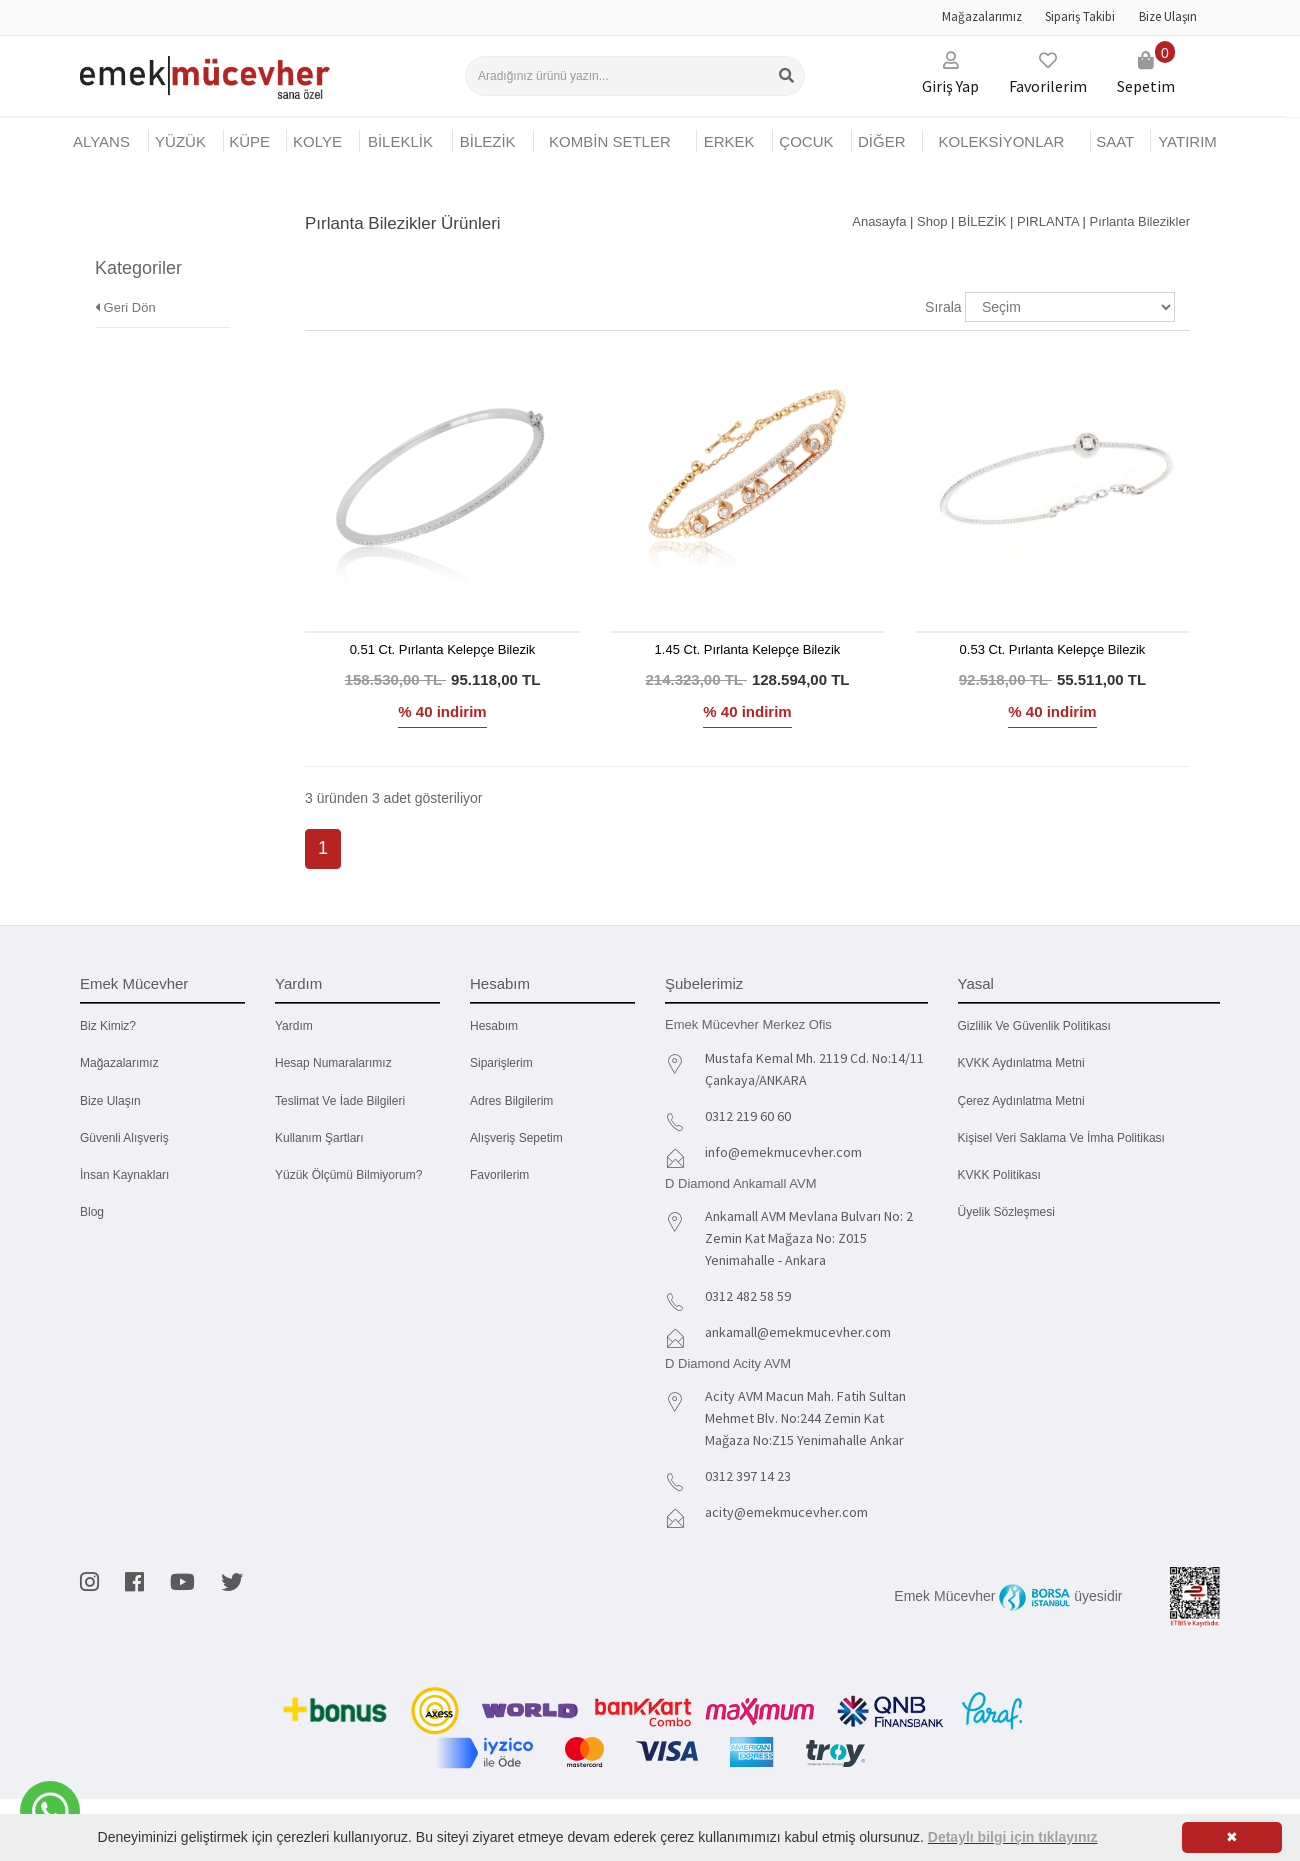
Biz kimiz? (108, 1026)
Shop (932, 221)
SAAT (1115, 141)
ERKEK (729, 141)
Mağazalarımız (982, 16)
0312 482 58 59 (748, 1296)
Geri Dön (125, 278)
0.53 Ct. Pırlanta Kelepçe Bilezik (1053, 649)
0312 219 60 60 (748, 1116)
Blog (92, 1212)
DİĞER (882, 141)
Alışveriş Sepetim (516, 1138)
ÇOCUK (806, 141)
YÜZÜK (180, 141)
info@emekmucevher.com (783, 1152)
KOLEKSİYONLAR (1001, 141)
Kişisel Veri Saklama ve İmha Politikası (1061, 1138)
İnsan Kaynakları (124, 1175)
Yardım (294, 1026)
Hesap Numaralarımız (333, 1063)
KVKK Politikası (999, 1175)
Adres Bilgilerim (511, 1101)
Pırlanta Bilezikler (1140, 221)
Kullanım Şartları (319, 1138)
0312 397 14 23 (748, 1476)
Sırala (943, 307)
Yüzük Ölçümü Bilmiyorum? (348, 1175)
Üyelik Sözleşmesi (1006, 1212)
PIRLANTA (1048, 221)
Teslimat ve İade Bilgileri (340, 1101)
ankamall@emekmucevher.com (798, 1332)
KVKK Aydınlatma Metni (1021, 1063)
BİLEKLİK (400, 141)
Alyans (101, 141)
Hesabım (494, 1026)
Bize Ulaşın (1168, 16)
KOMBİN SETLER (610, 141)
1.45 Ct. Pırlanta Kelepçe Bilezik (748, 649)
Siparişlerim (501, 1063)
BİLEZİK (488, 141)
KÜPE (249, 141)
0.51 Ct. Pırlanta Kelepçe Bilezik (443, 649)
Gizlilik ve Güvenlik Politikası (1034, 1026)
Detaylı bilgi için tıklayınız (1013, 1837)
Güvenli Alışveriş (124, 1138)
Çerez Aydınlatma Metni (1021, 1101)
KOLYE (317, 141)
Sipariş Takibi (1080, 16)
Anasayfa (879, 221)
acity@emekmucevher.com (786, 1512)
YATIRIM (1187, 141)
